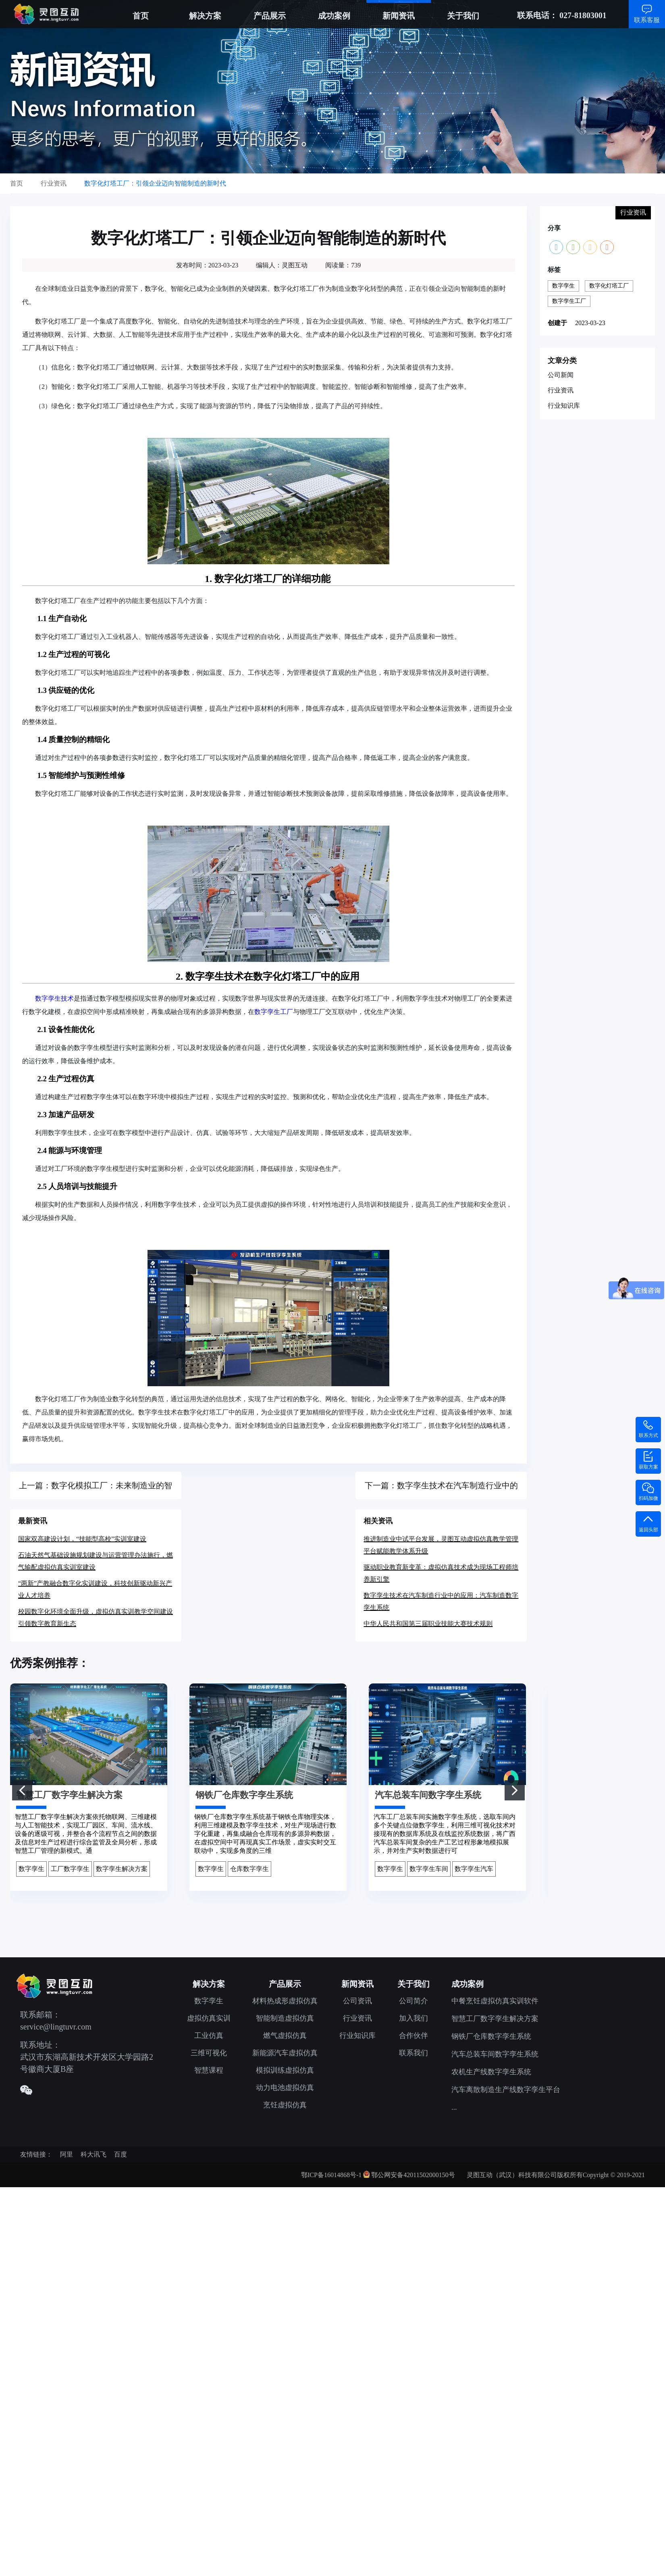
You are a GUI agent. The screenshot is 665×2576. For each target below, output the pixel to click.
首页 (141, 15)
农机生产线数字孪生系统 (491, 2072)
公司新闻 (561, 374)
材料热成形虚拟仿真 (285, 2001)
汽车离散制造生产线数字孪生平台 (505, 2090)
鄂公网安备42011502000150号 (413, 2174)
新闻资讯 (398, 15)
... (454, 2107)
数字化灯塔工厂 (609, 286)
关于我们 (463, 15)
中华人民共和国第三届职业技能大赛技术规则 (428, 1623)
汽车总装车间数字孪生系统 (494, 2054)
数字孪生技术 (54, 998)
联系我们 (413, 2053)
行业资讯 (561, 390)
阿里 (66, 2154)
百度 (120, 2154)
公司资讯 (357, 2001)
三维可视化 (209, 2053)
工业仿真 (208, 2036)
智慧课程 (208, 2070)
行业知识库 (564, 405)
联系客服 (647, 20)
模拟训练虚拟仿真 (285, 2070)
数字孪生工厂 (273, 1011)
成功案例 (334, 15)
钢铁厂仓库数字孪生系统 (491, 2036)
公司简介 (413, 2001)
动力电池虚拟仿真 (285, 2088)
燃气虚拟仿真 (285, 2036)
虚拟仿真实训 (209, 2018)
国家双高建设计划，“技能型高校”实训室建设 (82, 1538)
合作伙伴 (413, 2036)
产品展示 (270, 15)
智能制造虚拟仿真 (285, 2018)
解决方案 (205, 15)
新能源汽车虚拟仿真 (285, 2053)
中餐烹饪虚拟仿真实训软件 (494, 2001)
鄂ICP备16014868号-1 (331, 2174)
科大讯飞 (93, 2154)
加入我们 (413, 2018)
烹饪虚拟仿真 (285, 2105)
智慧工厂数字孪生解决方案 (494, 2019)
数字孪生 (563, 286)
